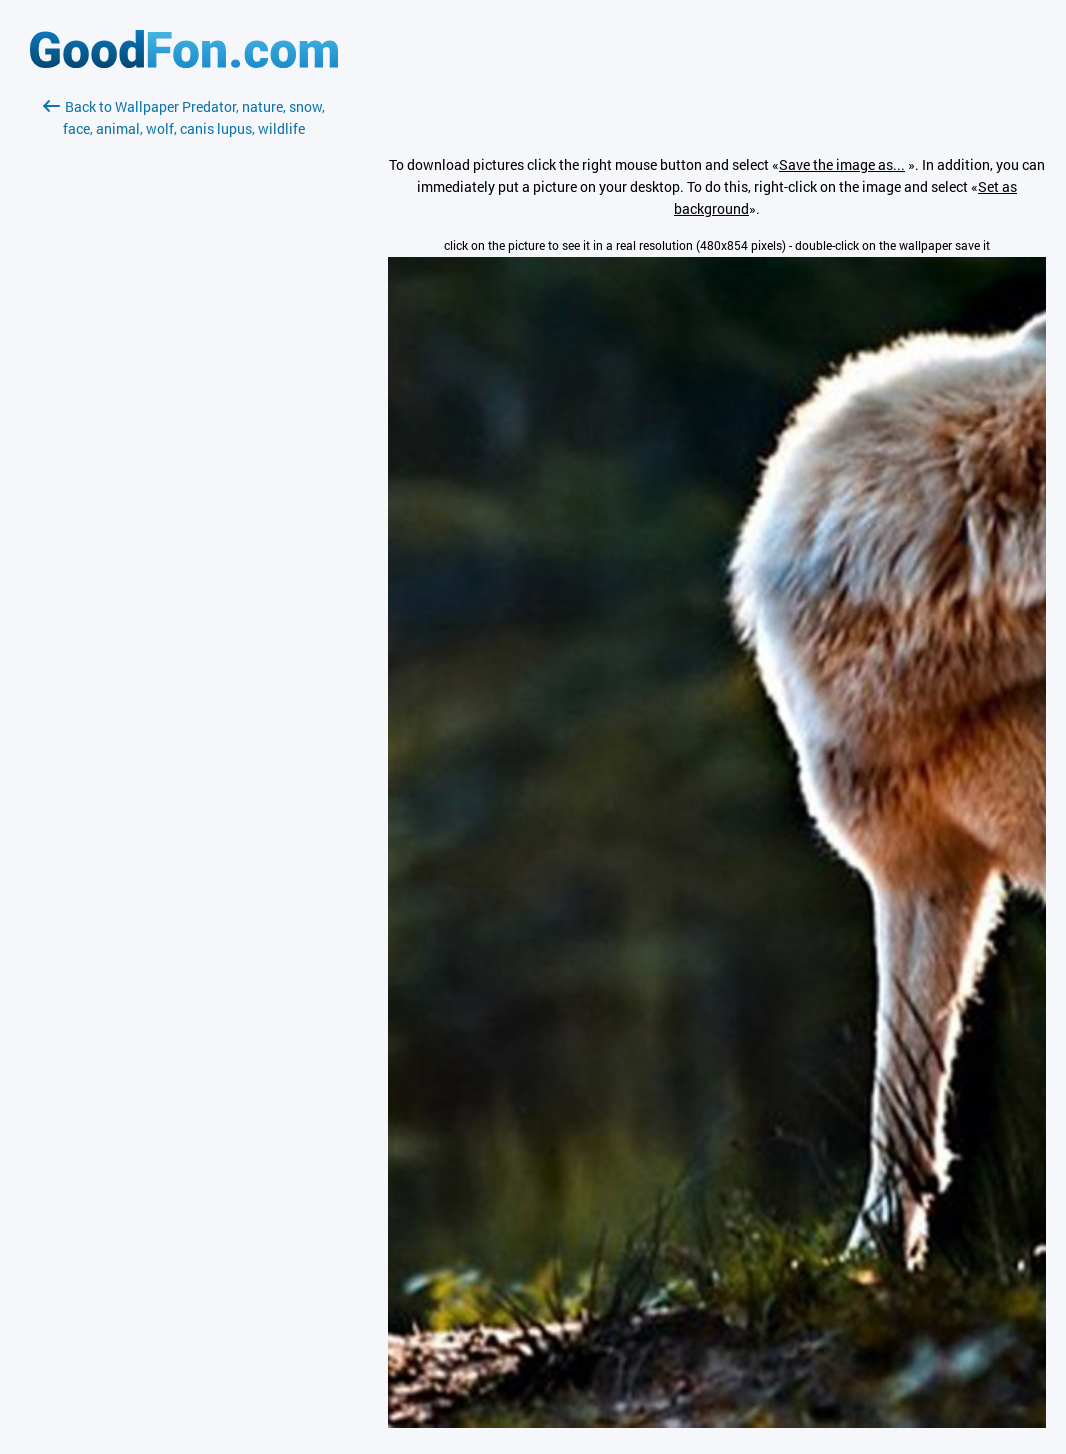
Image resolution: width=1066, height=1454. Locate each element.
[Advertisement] (184, 377)
